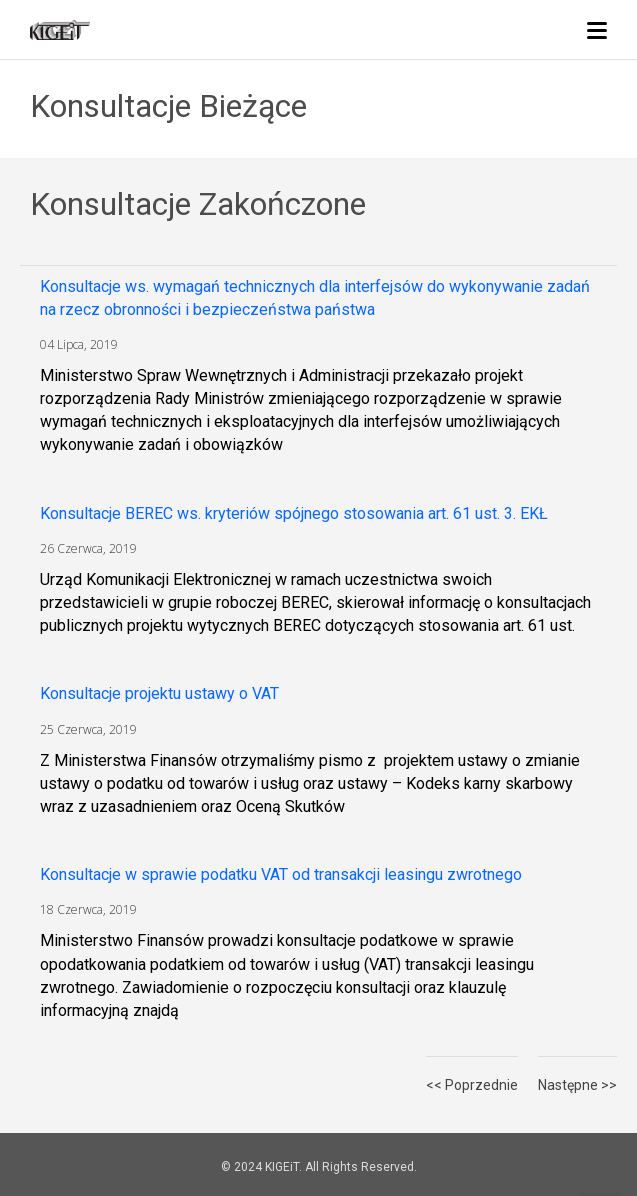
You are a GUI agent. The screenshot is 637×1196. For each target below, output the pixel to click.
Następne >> (577, 1085)
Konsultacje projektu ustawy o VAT (159, 693)
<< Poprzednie (472, 1085)
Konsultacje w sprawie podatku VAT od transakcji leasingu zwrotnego (281, 874)
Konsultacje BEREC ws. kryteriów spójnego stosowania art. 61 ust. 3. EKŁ (294, 513)
